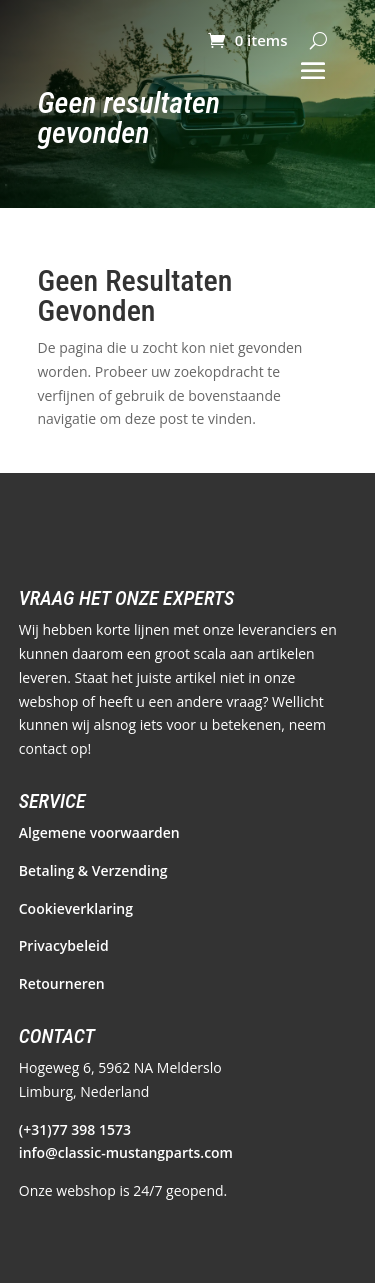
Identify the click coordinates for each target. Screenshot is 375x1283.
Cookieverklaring (76, 908)
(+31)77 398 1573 (75, 1129)
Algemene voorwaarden (99, 832)
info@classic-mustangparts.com (126, 1152)
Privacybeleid (64, 945)
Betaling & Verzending (93, 870)
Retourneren (62, 983)
